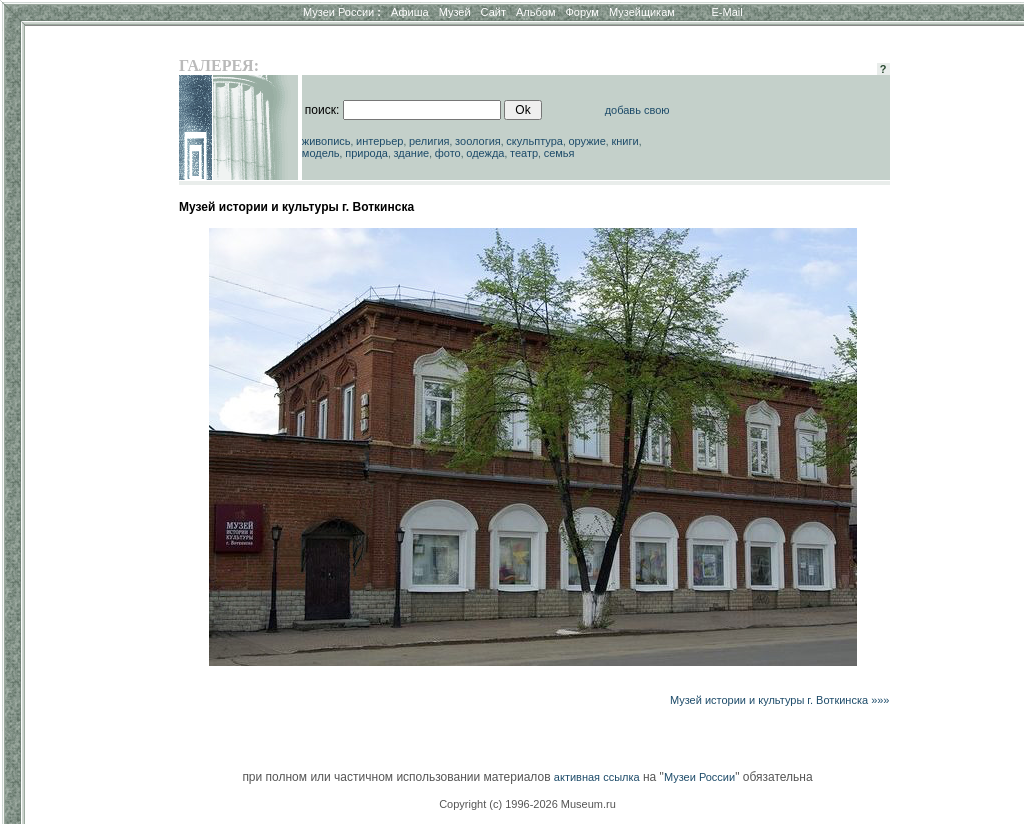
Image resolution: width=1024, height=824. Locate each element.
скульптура (534, 141)
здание (411, 153)
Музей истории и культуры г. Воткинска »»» (780, 700)
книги (624, 141)
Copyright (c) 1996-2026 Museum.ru (527, 804)
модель (321, 153)
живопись (326, 141)
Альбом (535, 12)
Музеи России (342, 12)
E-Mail (727, 12)
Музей (455, 12)
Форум (581, 12)
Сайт (493, 12)
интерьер (379, 141)
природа (366, 153)
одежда (485, 153)
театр (524, 153)
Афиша (410, 12)
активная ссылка (597, 777)
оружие (587, 141)
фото (448, 153)
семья (559, 153)
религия (429, 141)
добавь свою (637, 110)
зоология (478, 141)
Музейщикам (642, 12)
